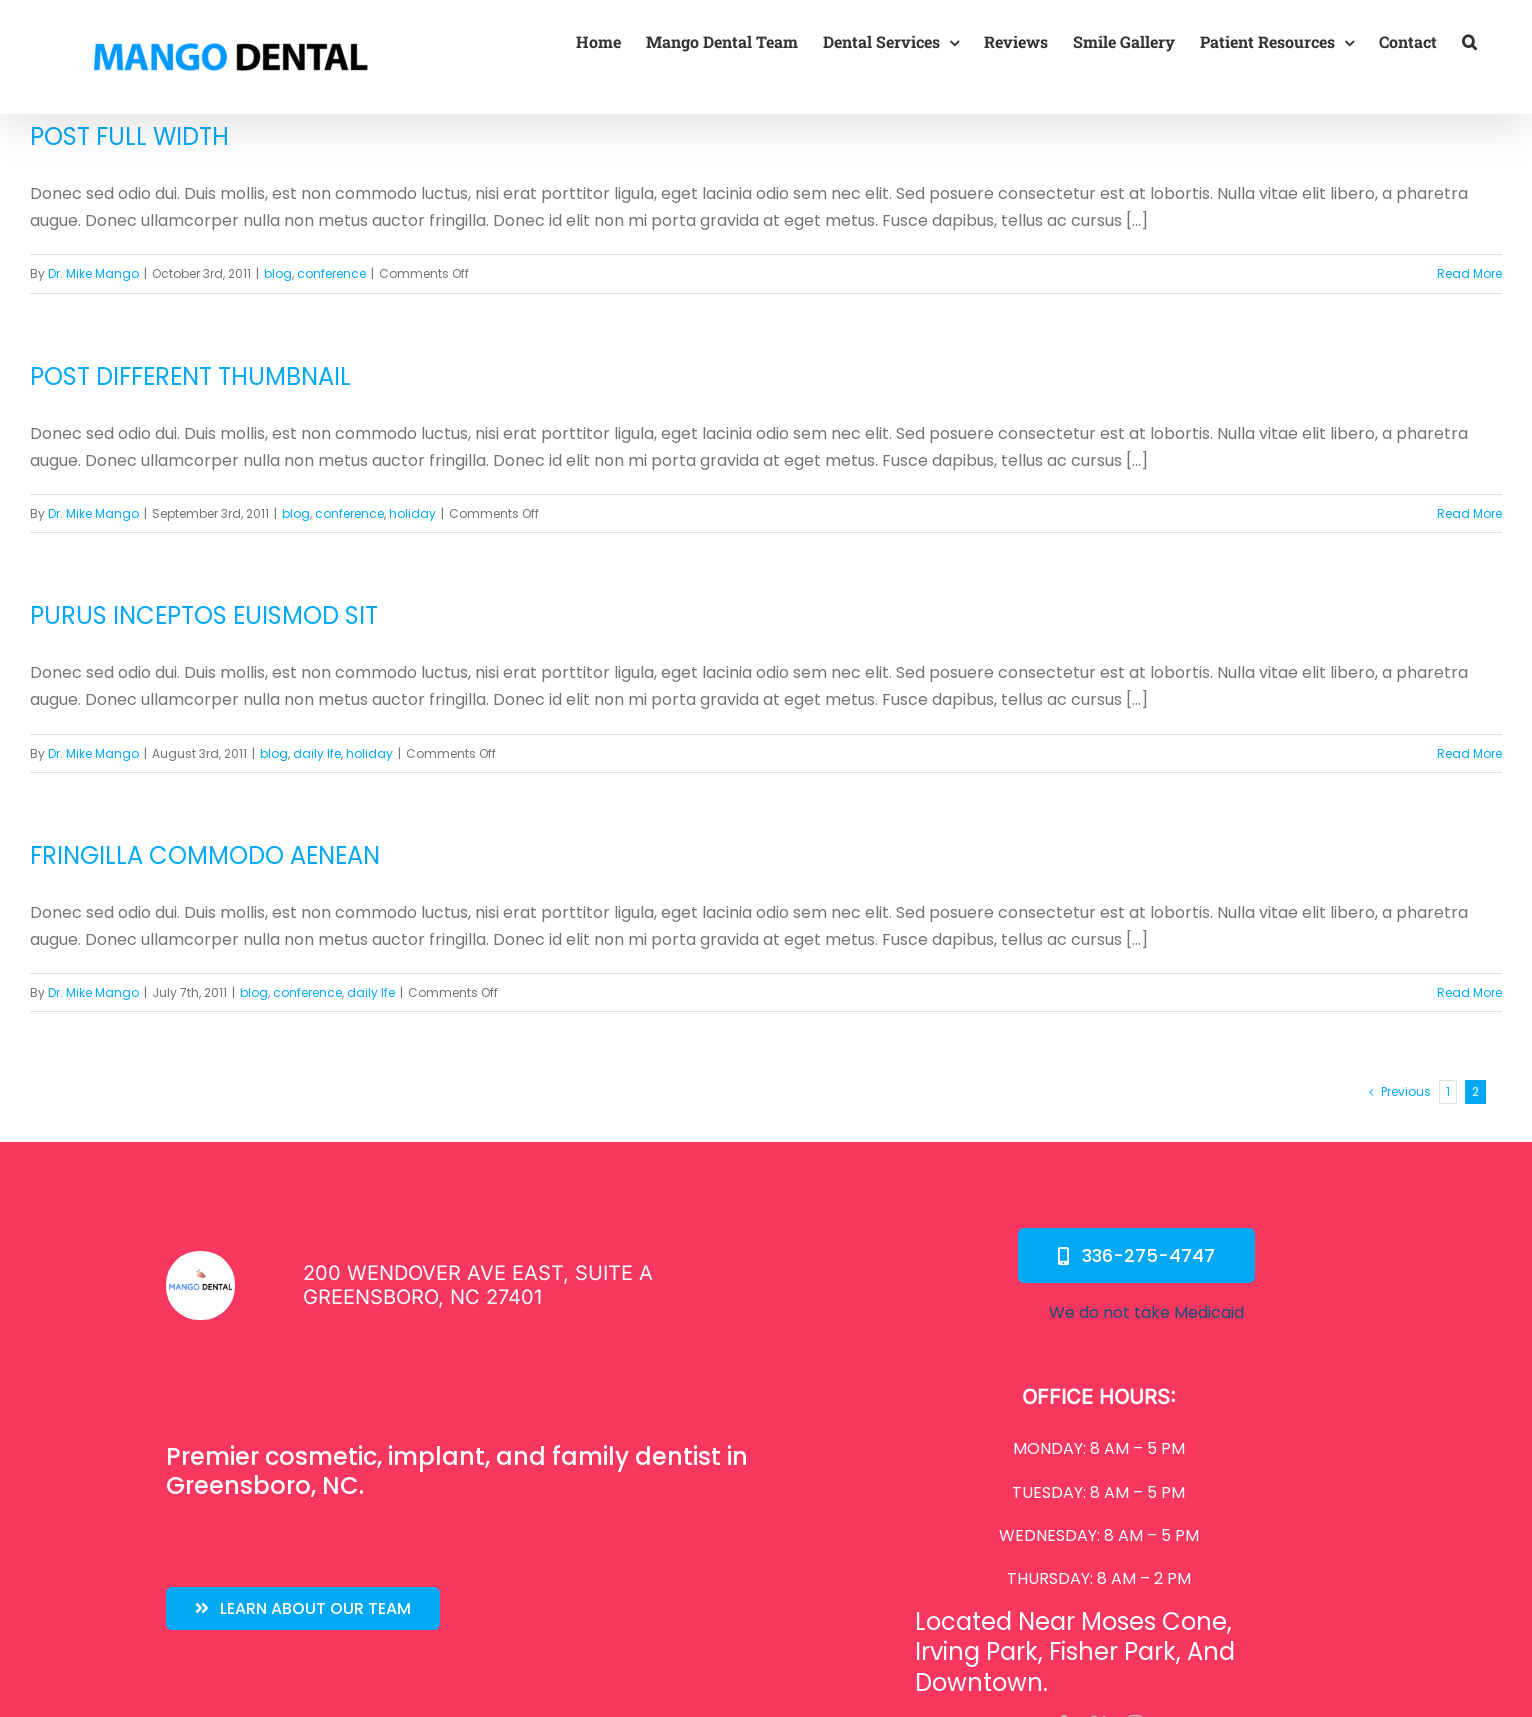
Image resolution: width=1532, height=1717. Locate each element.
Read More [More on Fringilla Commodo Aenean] (1469, 992)
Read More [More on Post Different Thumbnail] (1469, 513)
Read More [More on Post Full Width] (1469, 273)
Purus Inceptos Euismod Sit (204, 615)
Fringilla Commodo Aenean (205, 855)
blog (278, 273)
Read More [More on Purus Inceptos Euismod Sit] (1469, 753)
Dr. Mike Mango (93, 273)
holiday (412, 513)
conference (331, 273)
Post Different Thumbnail (190, 376)
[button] (1469, 42)
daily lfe (317, 753)
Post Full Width (129, 136)
